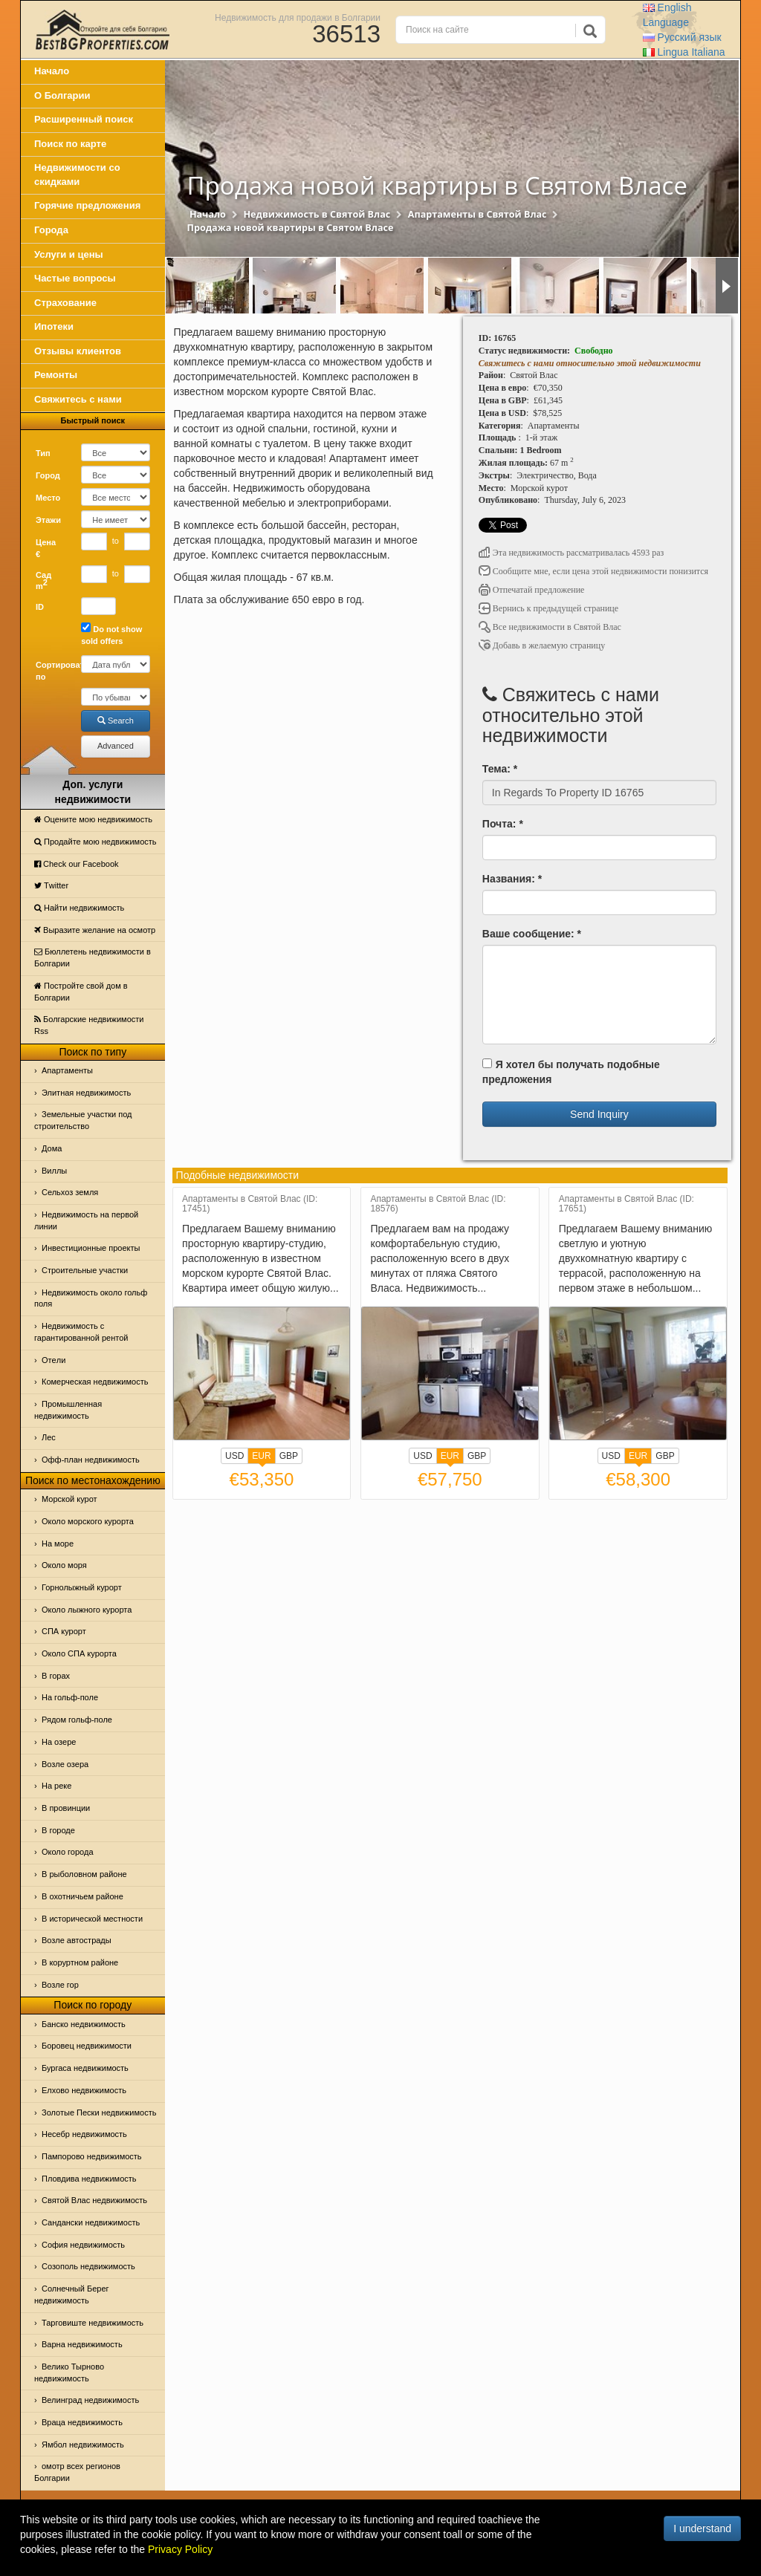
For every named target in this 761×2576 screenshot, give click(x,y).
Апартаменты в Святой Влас (477, 214)
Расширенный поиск (83, 119)
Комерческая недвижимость (95, 1381)
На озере (59, 1741)
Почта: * (502, 824)
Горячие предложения (87, 205)
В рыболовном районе (84, 1874)
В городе (58, 1830)
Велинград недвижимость (90, 2400)
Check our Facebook (76, 863)
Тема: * (499, 769)
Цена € (46, 548)
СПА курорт (64, 1631)
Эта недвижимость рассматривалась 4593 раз (571, 552)
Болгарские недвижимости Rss (88, 1025)
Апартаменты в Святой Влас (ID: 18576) (437, 1204)
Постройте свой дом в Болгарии (81, 991)
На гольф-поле (70, 1697)
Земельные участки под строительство (83, 1120)
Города (51, 229)
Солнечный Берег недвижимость (71, 2294)
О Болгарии (62, 95)
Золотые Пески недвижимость (99, 2112)
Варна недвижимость (82, 2344)
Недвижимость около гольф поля (90, 1298)
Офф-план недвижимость (91, 1459)
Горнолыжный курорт (82, 1587)
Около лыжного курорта (87, 1609)
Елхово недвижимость (84, 2090)
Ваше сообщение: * (531, 934)
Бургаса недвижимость (85, 2067)
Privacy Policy (180, 2549)
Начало (51, 71)
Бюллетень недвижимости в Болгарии (92, 957)
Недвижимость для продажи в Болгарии (297, 17)
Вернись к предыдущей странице (548, 608)
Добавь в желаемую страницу (542, 645)
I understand (702, 2528)
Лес (49, 1437)
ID (40, 606)
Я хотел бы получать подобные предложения (571, 1071)
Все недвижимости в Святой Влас (550, 627)
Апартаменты (67, 1070)
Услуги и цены (68, 254)
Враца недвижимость (82, 2422)
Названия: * (512, 879)
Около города (68, 1851)
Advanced (115, 745)
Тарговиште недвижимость (92, 2322)
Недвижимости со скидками (77, 174)
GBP (288, 1456)
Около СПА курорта (79, 1653)
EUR (261, 1457)
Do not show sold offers (111, 633)
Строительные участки (85, 1270)
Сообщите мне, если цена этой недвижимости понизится (593, 571)
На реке (56, 1785)
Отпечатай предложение (532, 590)
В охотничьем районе (82, 1896)
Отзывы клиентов (77, 351)
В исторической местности (92, 1918)
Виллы (54, 1170)
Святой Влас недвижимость (94, 2200)
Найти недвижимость (79, 907)
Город (48, 475)
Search (115, 720)
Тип (43, 453)
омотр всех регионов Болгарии (77, 2472)
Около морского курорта (88, 1521)
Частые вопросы (75, 278)
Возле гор (60, 1984)
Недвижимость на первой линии (86, 1220)
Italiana (684, 52)
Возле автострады (76, 1940)
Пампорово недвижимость (92, 2156)
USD (234, 1456)
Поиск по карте (70, 143)
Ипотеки (54, 326)
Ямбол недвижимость (83, 2444)
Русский (682, 37)
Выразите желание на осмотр (94, 930)
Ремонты (55, 374)
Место (48, 497)
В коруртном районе (80, 1962)
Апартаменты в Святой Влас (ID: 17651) (626, 1204)
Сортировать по (53, 670)
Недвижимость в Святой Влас (316, 214)
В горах (56, 1675)
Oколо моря (64, 1565)
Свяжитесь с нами (78, 399)
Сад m (43, 580)
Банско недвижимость (84, 2024)
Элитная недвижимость (86, 1092)
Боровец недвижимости (87, 2045)
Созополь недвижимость (88, 2266)
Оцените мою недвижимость (93, 819)
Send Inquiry (599, 1114)
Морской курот (69, 1498)
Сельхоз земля (70, 1192)
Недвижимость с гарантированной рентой (81, 1331)
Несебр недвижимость (84, 2134)
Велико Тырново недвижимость (69, 2372)
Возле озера (65, 1764)
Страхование (65, 302)
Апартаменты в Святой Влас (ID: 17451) (249, 1204)
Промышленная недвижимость (68, 1409)
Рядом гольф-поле (77, 1719)
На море (58, 1543)
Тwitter (51, 885)
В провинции (66, 1807)
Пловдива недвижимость (89, 2178)
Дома (52, 1148)
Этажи (48, 519)
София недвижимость (83, 2244)
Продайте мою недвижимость (95, 841)
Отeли (53, 1360)
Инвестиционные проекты (91, 1247)
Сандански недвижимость (91, 2222)
